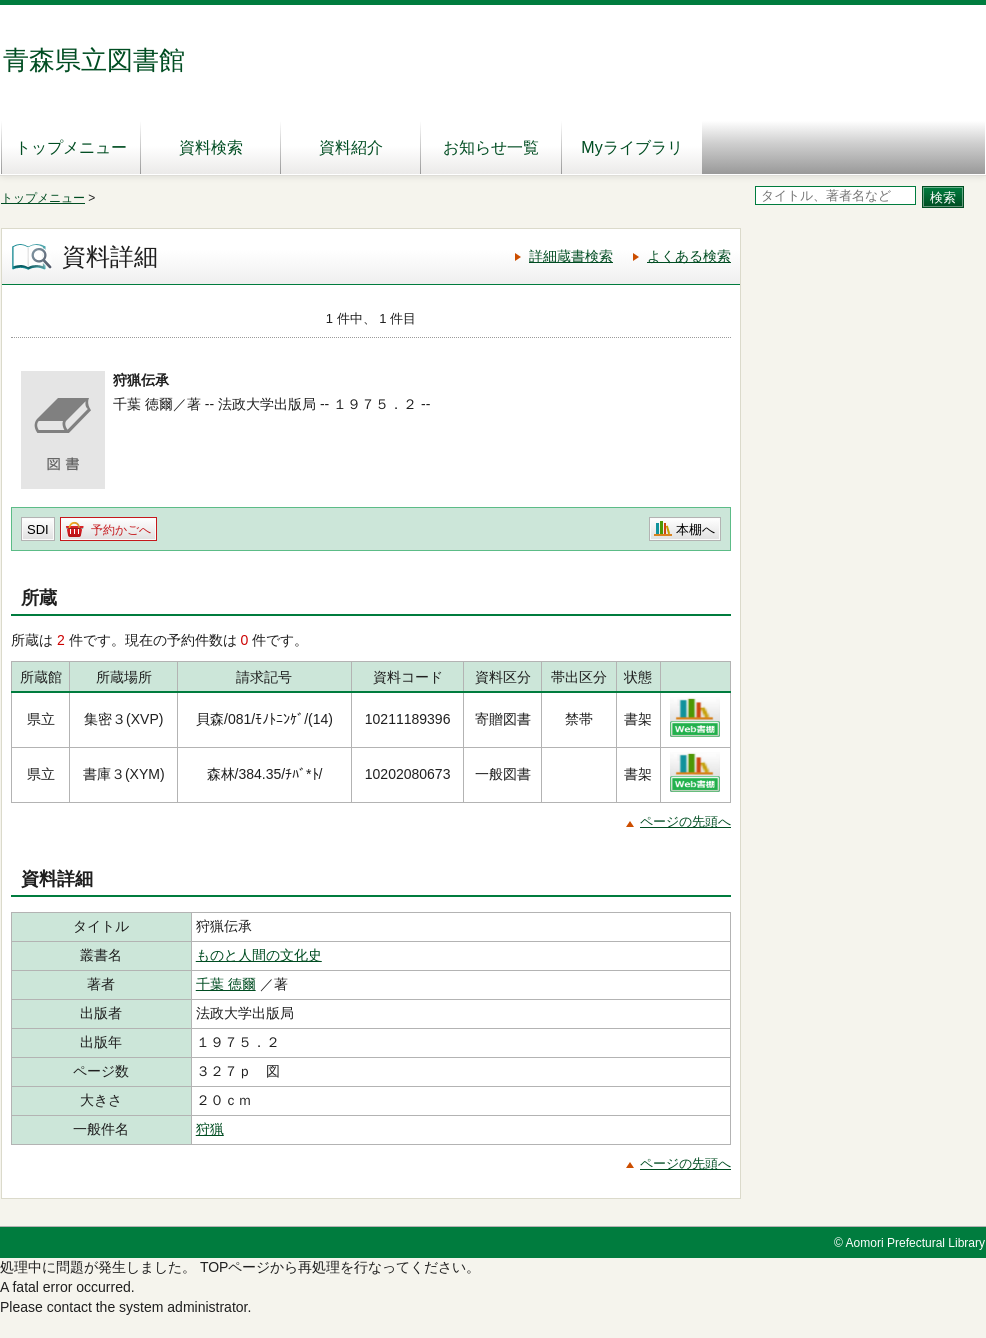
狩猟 (210, 1129)
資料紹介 (351, 147)
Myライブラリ (631, 147)
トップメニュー (71, 147)
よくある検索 (689, 256)
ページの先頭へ (685, 821)
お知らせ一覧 (491, 147)
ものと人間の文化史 (259, 955)
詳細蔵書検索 (571, 256)
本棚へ (695, 529)
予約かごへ (121, 530)
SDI (38, 529)
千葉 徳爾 (226, 984)
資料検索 (211, 147)
